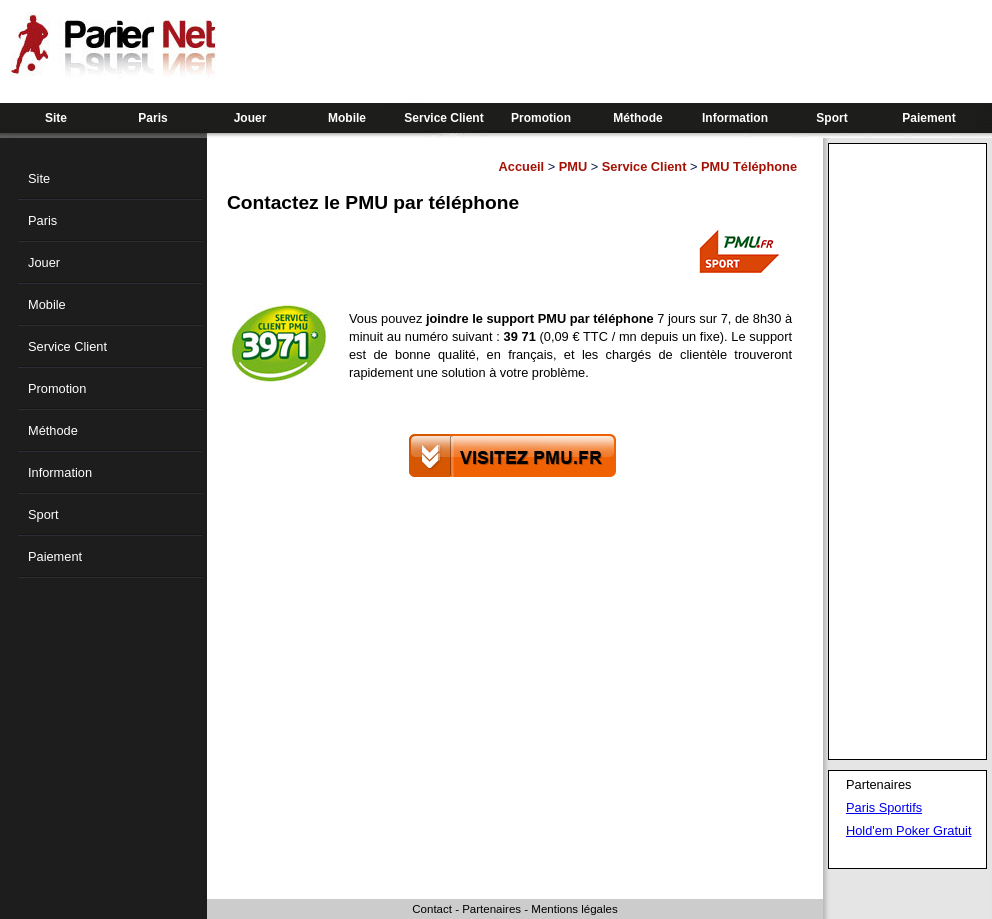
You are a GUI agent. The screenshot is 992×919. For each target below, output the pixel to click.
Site (56, 118)
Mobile (347, 118)
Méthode (637, 118)
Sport (831, 118)
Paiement (928, 118)
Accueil (522, 166)
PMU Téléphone (749, 166)
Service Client (443, 118)
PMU (573, 166)
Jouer (250, 118)
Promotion (541, 118)
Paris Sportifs (884, 807)
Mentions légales (574, 909)
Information (735, 118)
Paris (152, 118)
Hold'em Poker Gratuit (908, 830)
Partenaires (491, 909)
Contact (432, 909)
